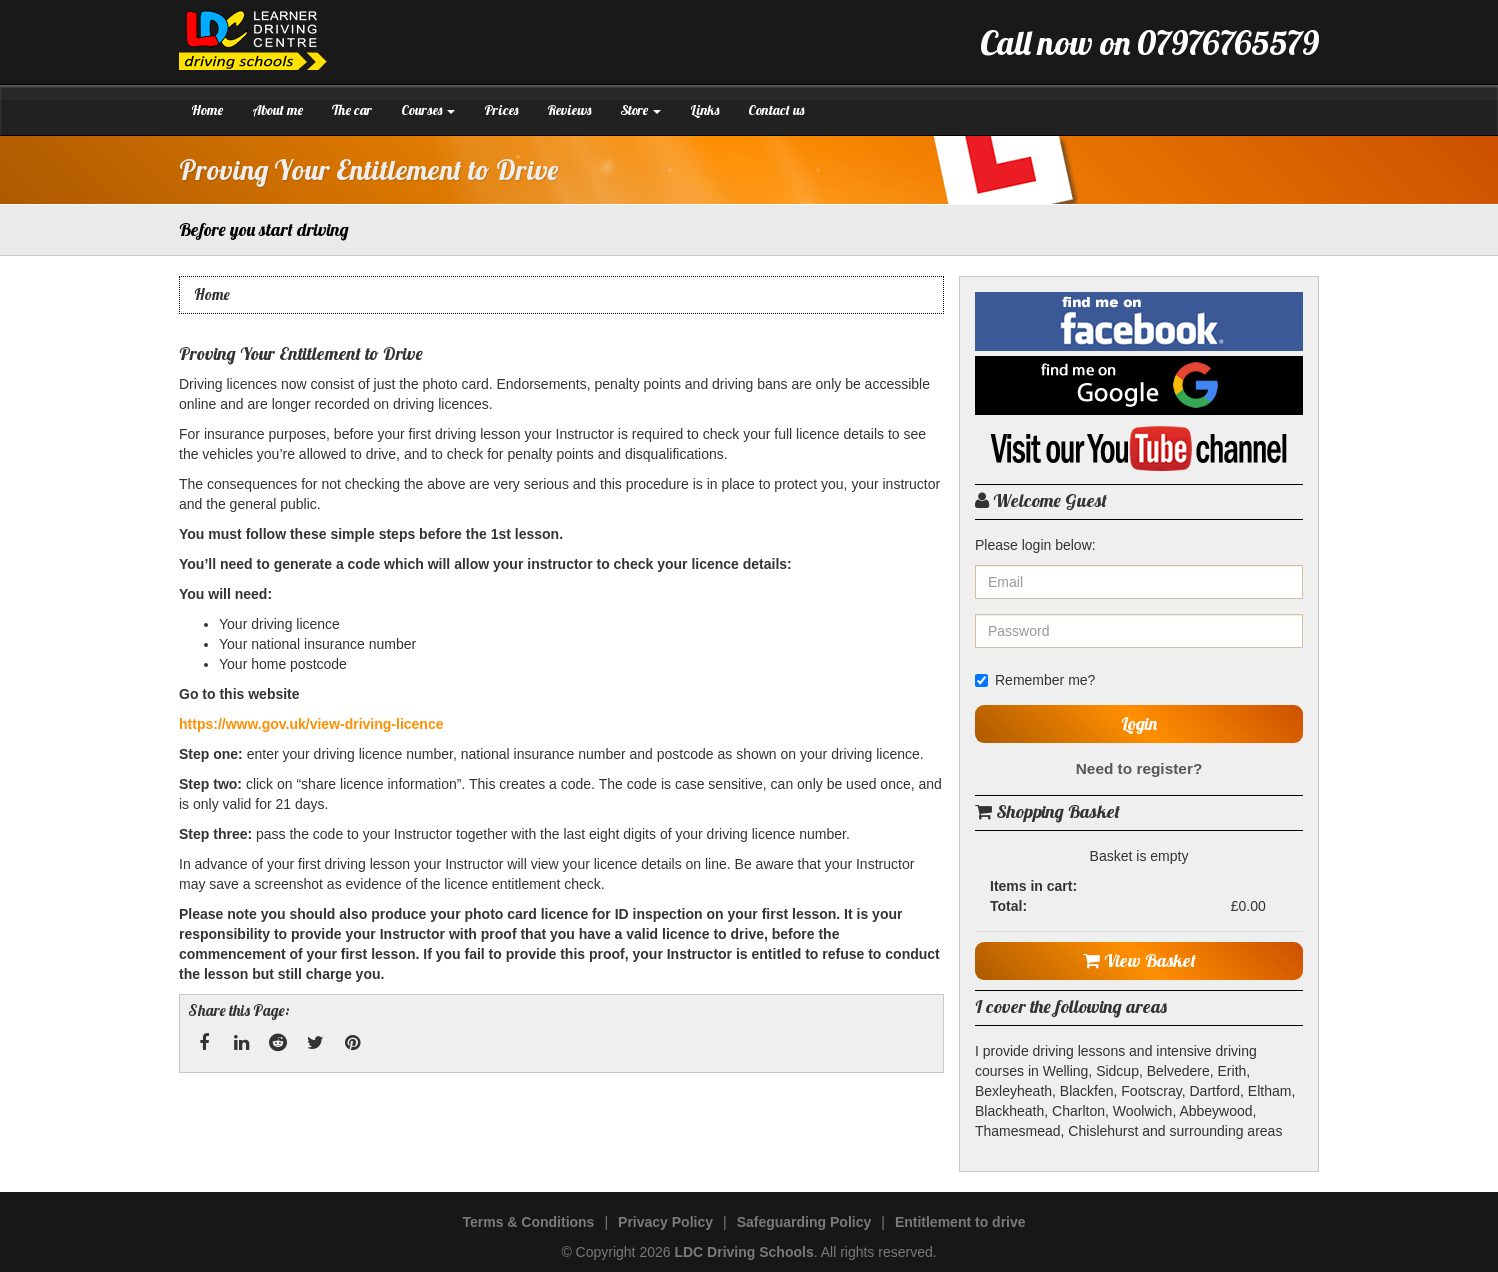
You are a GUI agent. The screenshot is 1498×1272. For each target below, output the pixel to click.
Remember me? (1035, 680)
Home (207, 110)
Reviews (569, 110)
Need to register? (1139, 768)
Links (704, 110)
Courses (428, 110)
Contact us (776, 110)
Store (640, 110)
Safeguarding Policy (804, 1222)
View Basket (1139, 960)
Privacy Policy (665, 1222)
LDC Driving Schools (743, 1252)
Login (1139, 723)
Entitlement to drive (960, 1222)
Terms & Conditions (528, 1222)
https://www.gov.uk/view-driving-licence (311, 724)
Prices (501, 110)
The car (352, 110)
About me (277, 110)
